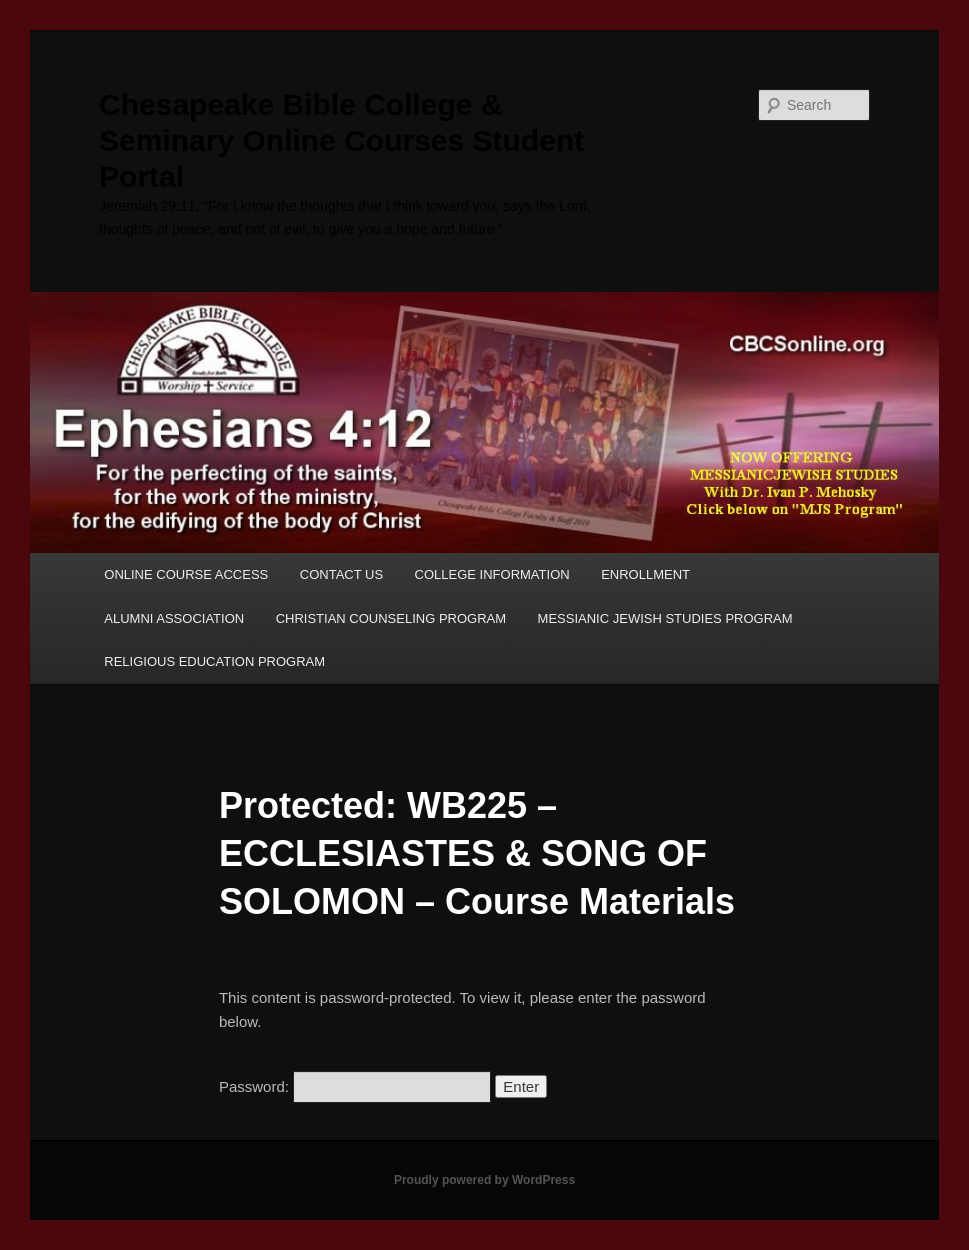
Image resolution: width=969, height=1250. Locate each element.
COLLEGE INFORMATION (492, 574)
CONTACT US (341, 574)
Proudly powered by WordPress (484, 1180)
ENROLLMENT (645, 574)
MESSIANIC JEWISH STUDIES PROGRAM (665, 618)
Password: (355, 1086)
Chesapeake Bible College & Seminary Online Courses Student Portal (341, 140)
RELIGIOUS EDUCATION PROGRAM (214, 661)
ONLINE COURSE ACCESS (186, 574)
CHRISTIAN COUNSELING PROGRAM (391, 618)
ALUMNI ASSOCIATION (174, 618)
